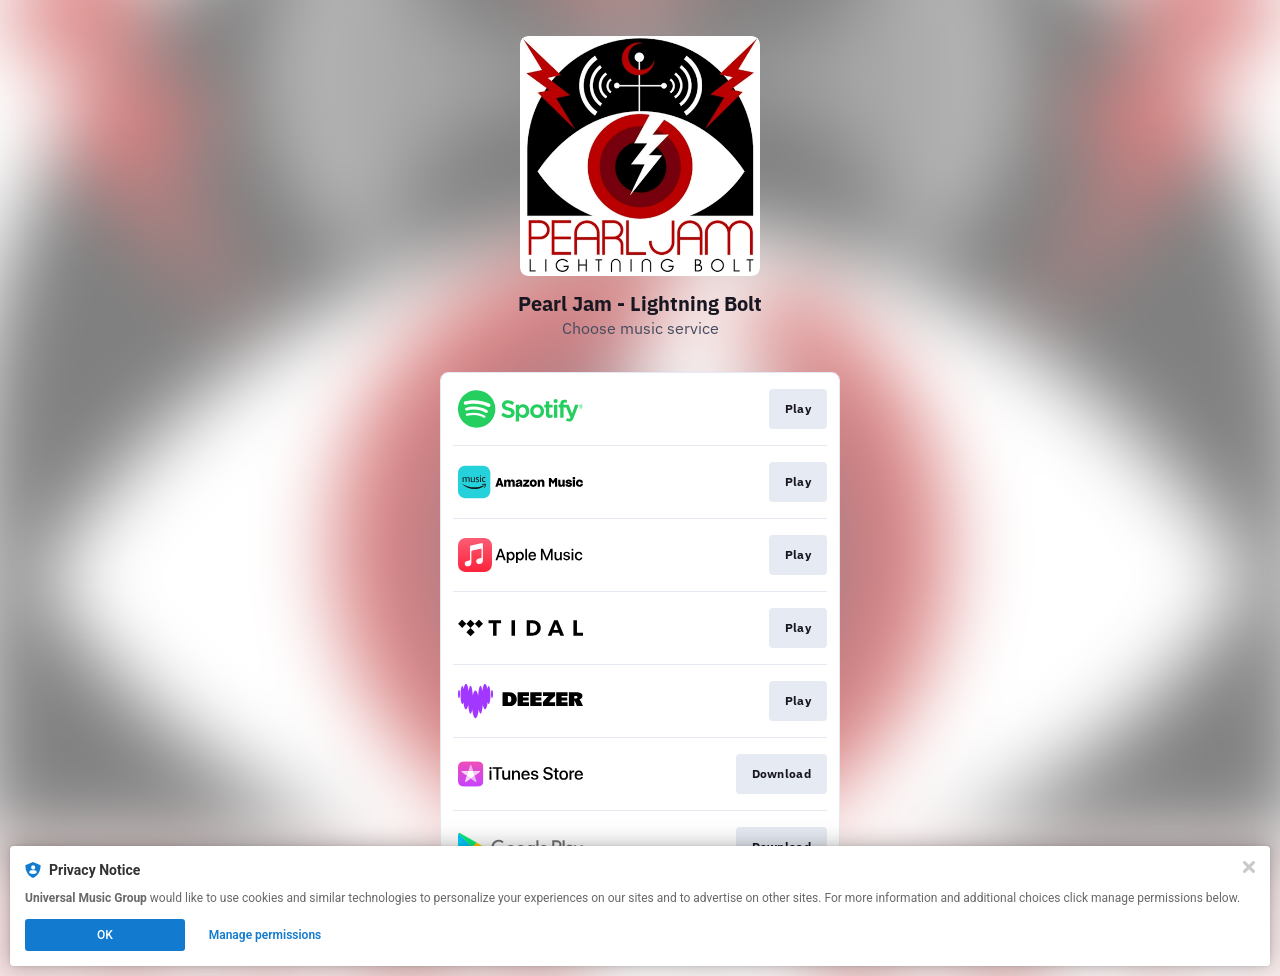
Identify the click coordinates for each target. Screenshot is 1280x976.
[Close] (1249, 867)
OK (105, 935)
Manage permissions (265, 935)
